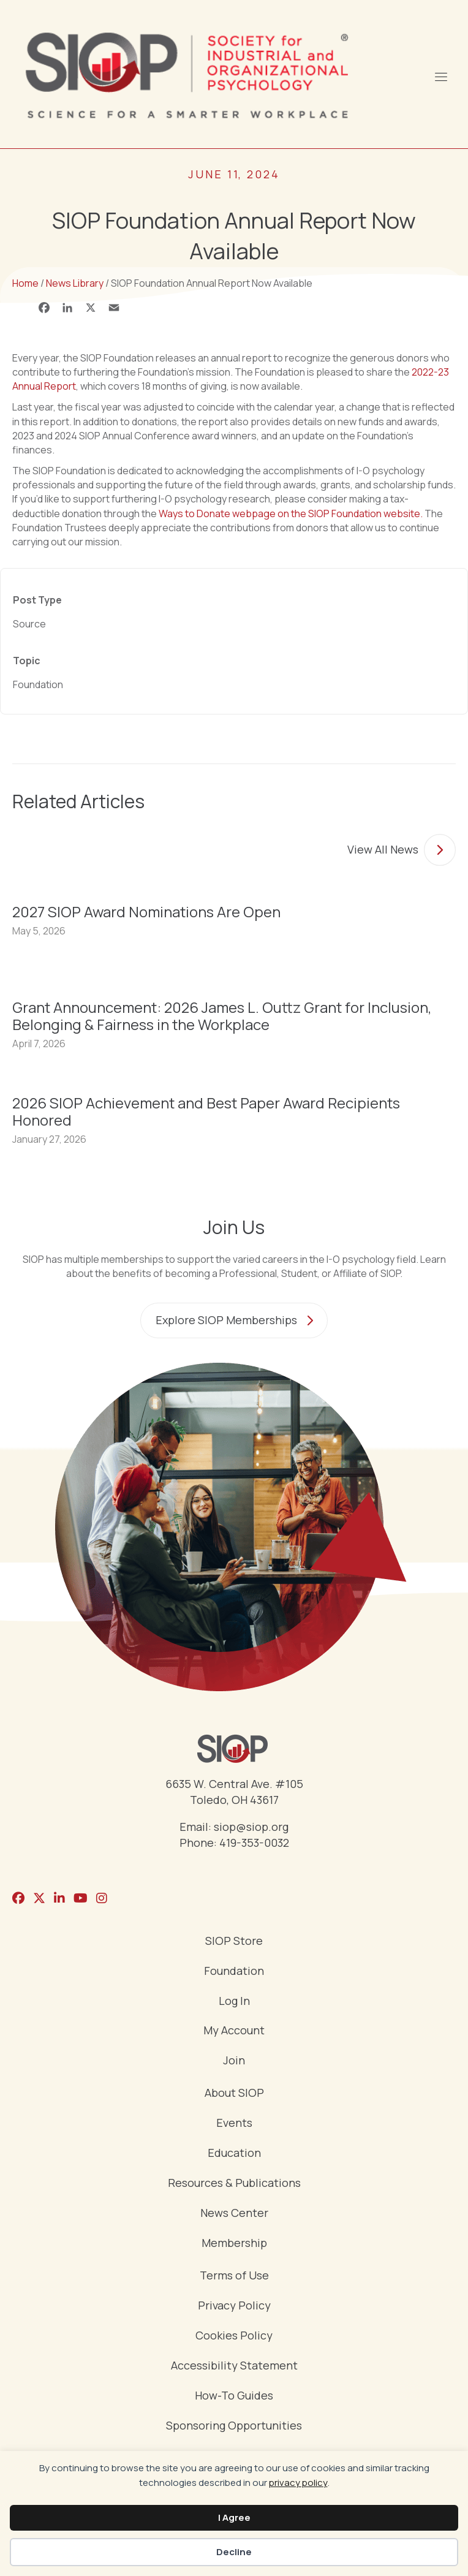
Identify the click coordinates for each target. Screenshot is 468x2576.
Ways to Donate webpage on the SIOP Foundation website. (291, 513)
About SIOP (234, 2093)
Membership (234, 2243)
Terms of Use (234, 2276)
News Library (75, 283)
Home (25, 283)
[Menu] (440, 75)
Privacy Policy (234, 2306)
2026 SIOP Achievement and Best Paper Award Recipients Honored (206, 1111)
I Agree (234, 2517)
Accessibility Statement (234, 2366)
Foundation (234, 1971)
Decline (234, 2551)
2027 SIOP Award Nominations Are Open (146, 911)
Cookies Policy (234, 2336)
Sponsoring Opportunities (234, 2426)
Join (234, 2061)
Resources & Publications (234, 2183)
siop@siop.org (251, 1826)
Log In (234, 2001)
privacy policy (298, 2482)
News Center (234, 2213)
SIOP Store (234, 1941)
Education (234, 2153)
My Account (234, 2031)
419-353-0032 (254, 1842)
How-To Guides (234, 2396)
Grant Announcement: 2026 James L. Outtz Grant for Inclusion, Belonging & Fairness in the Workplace (222, 1015)
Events (234, 2123)
